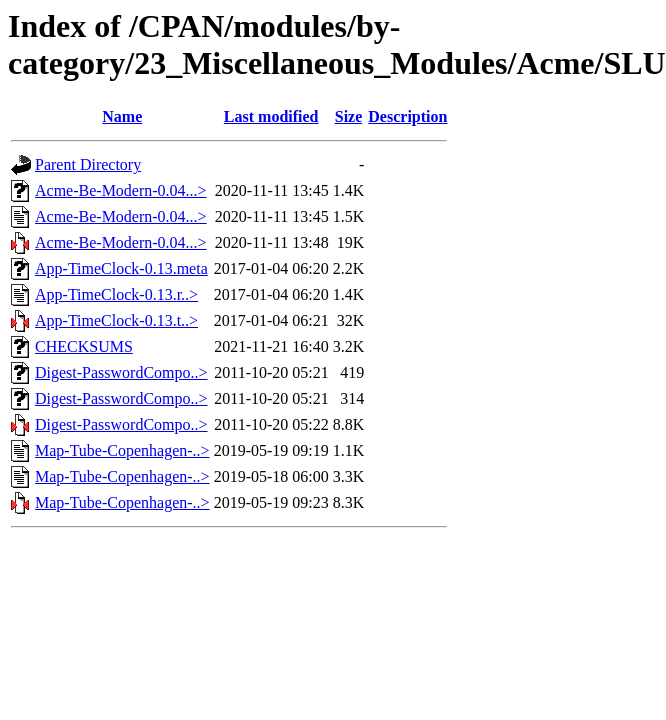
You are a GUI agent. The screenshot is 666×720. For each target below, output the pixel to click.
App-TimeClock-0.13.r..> (116, 294)
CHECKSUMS (84, 346)
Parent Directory (88, 164)
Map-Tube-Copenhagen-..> (122, 450)
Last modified (271, 116)
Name (122, 116)
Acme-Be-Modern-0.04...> (121, 190)
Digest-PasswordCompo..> (121, 372)
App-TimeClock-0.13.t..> (116, 320)
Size (349, 116)
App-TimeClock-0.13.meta (121, 268)
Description (407, 116)
